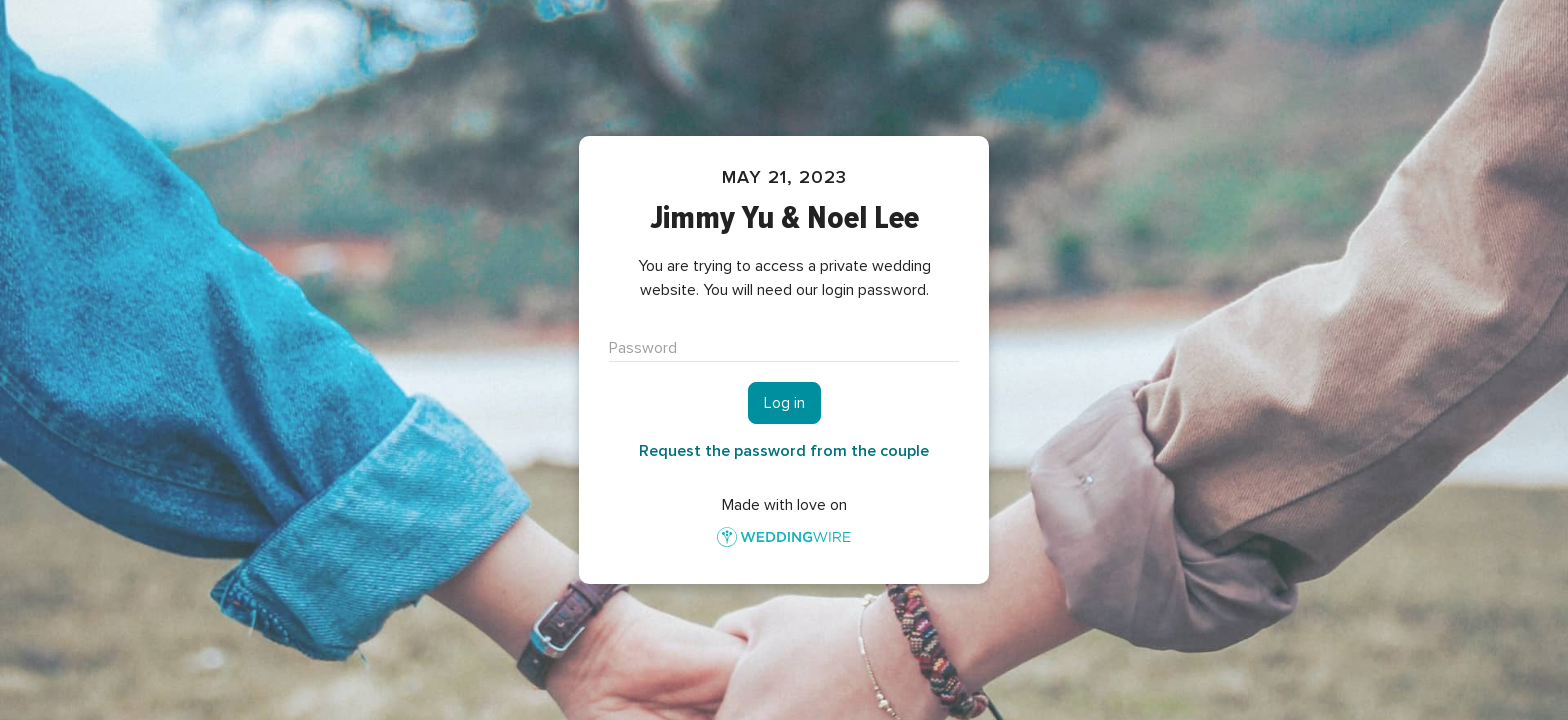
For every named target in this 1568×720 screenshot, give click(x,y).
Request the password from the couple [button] (784, 451)
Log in (784, 403)
